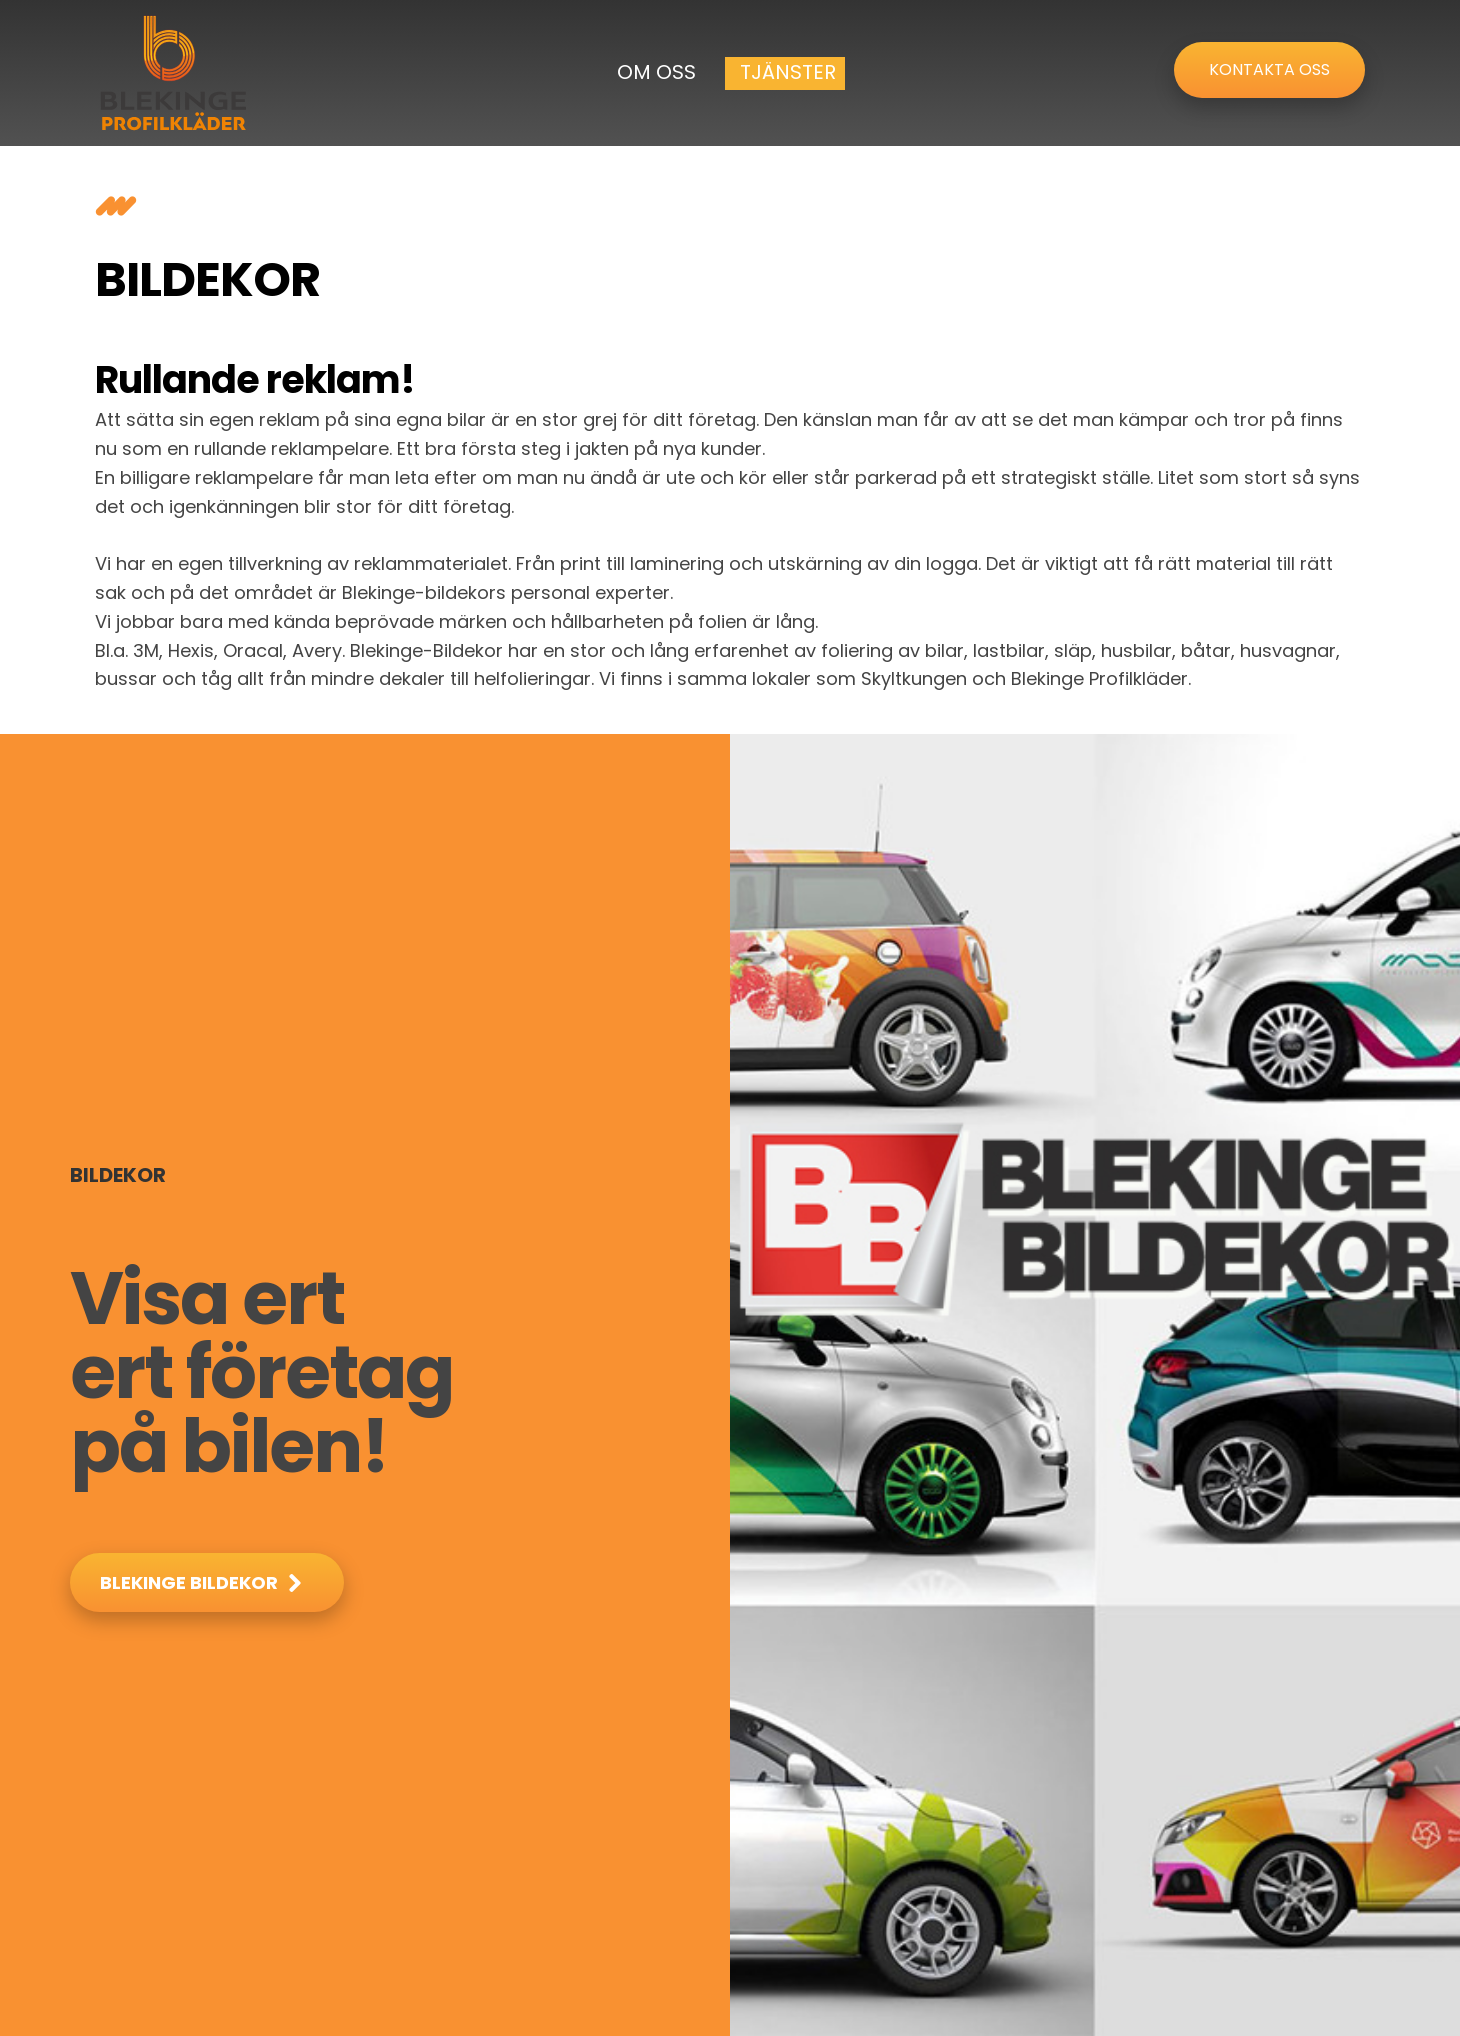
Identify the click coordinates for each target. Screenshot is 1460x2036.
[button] (207, 1582)
